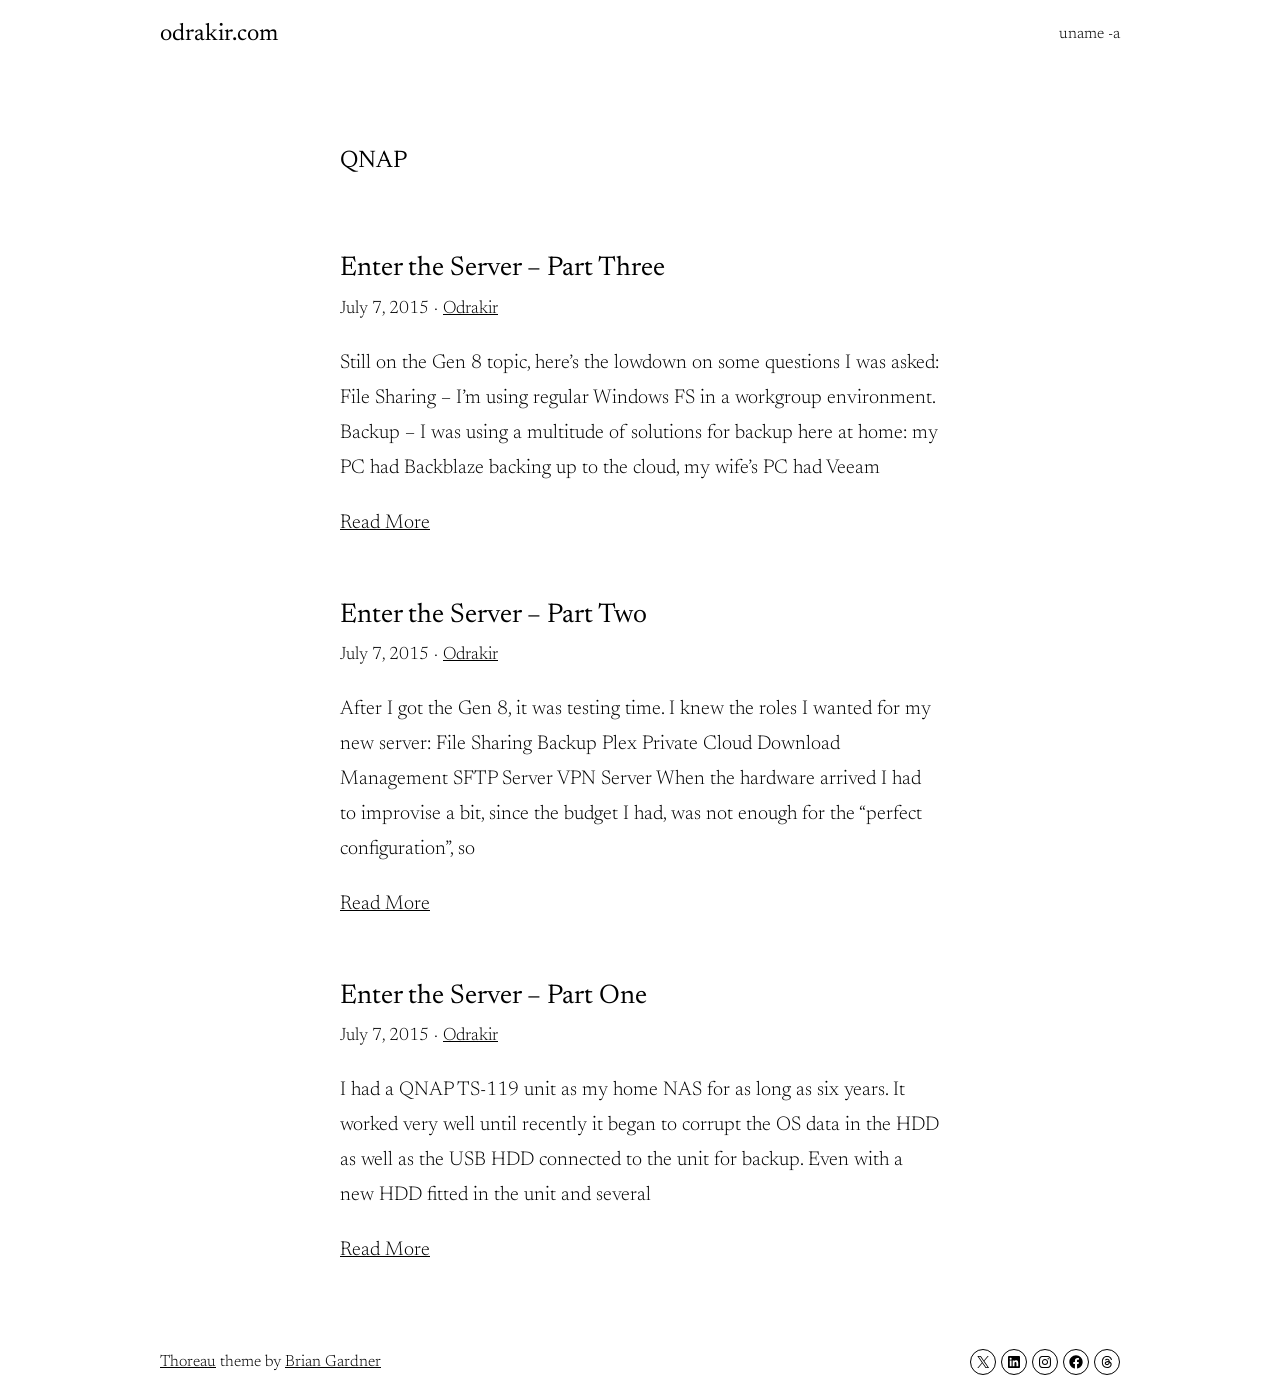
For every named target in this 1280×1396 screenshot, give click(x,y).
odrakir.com (219, 34)
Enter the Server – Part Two (493, 615)
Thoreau (188, 1362)
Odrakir (470, 309)
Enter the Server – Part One (493, 996)
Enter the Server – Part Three (502, 268)
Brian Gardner (333, 1362)
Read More (385, 523)
